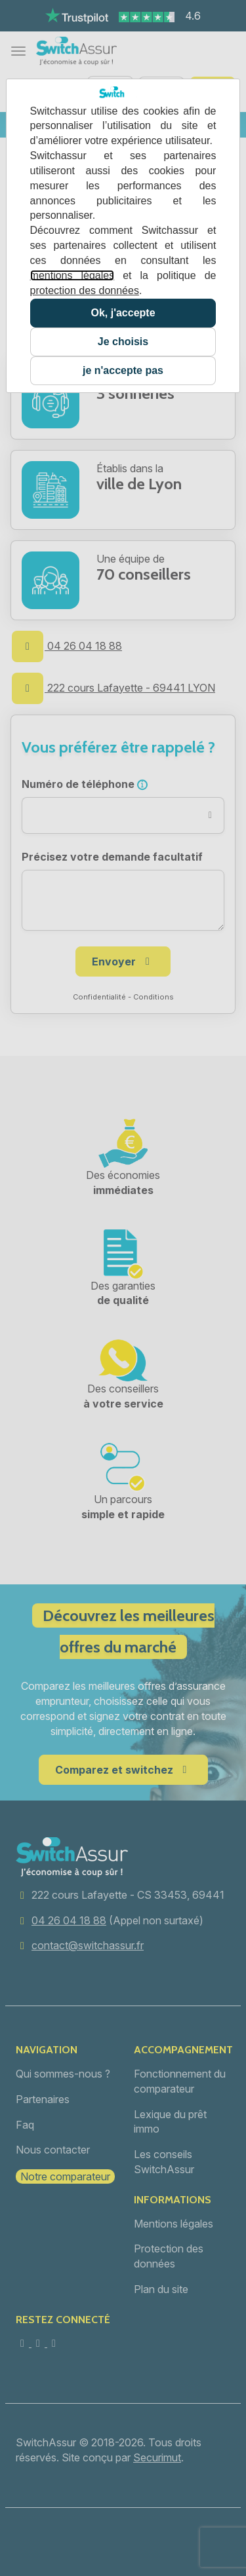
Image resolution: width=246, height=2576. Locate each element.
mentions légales (72, 275)
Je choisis (123, 341)
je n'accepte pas (123, 370)
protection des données (84, 290)
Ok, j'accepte (123, 312)
